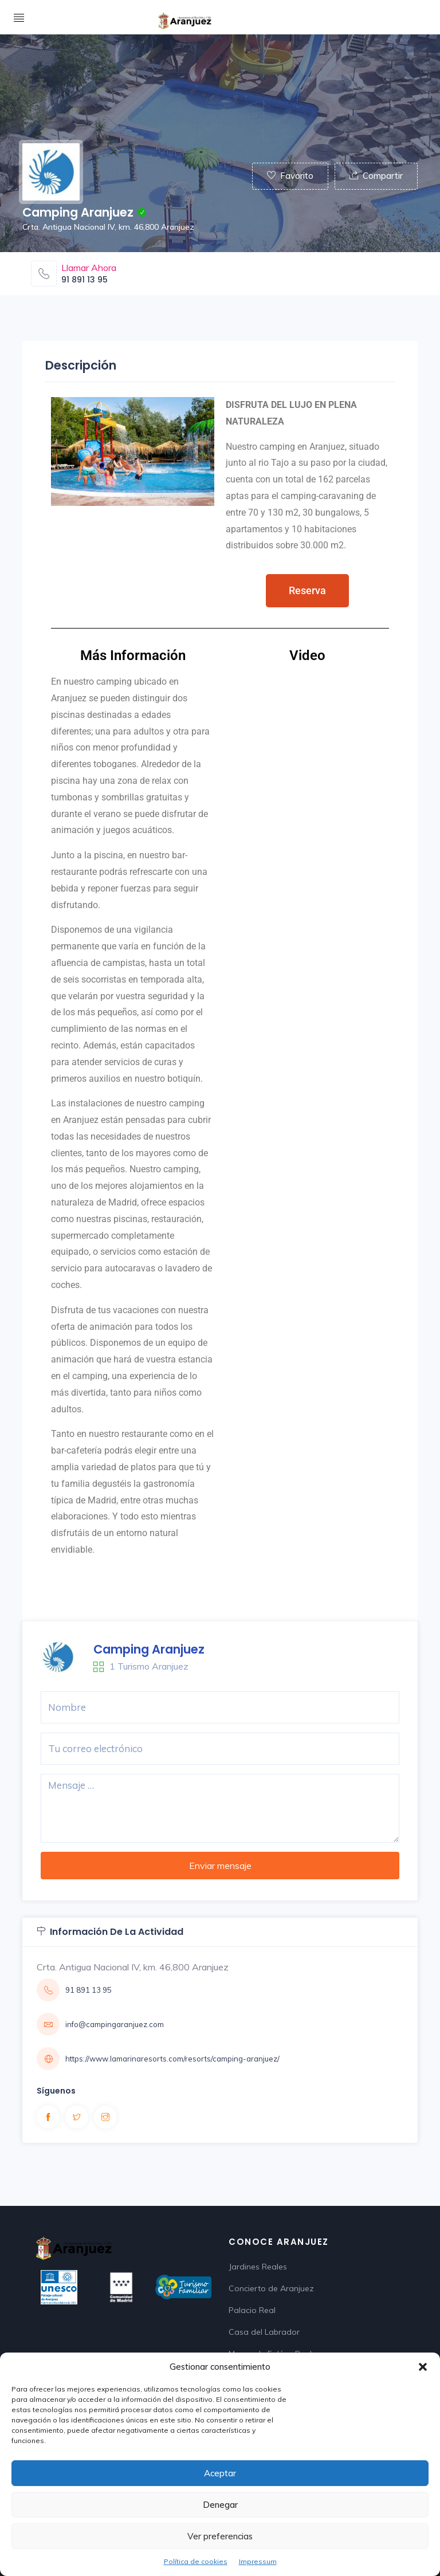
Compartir (376, 175)
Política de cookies (195, 2561)
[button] (423, 2367)
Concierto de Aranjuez (271, 2288)
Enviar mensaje (220, 1865)
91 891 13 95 (84, 279)
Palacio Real (252, 2310)
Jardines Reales (258, 2266)
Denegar (220, 2504)
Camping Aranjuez (149, 1649)
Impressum (258, 2561)
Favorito (290, 175)
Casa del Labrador (264, 2332)
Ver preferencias (220, 2536)
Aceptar (220, 2473)
